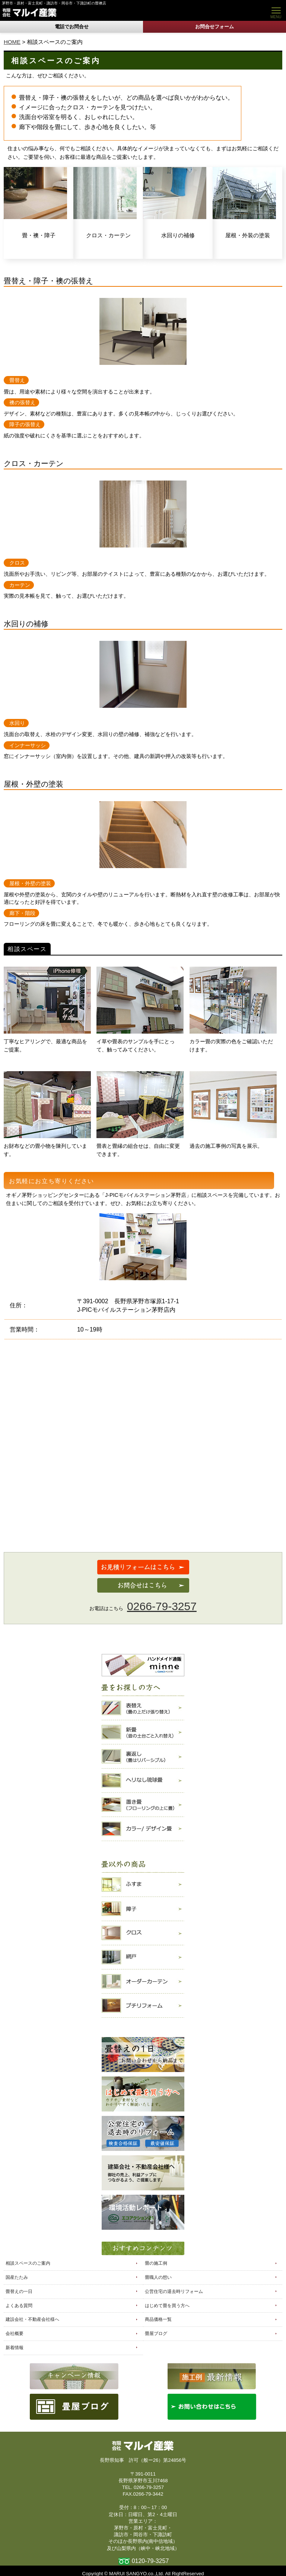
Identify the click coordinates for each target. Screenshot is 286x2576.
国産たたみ (17, 2277)
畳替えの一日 (19, 2291)
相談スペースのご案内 (28, 2263)
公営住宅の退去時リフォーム (174, 2291)
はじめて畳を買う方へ (167, 2305)
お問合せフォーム (214, 26)
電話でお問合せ (72, 26)
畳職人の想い (158, 2277)
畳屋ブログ (156, 2333)
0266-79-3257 (162, 1606)
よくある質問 (19, 2305)
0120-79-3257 (150, 2561)
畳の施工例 (156, 2263)
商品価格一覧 (158, 2319)
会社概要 (14, 2333)
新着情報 (14, 2347)
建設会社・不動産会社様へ (32, 2319)
